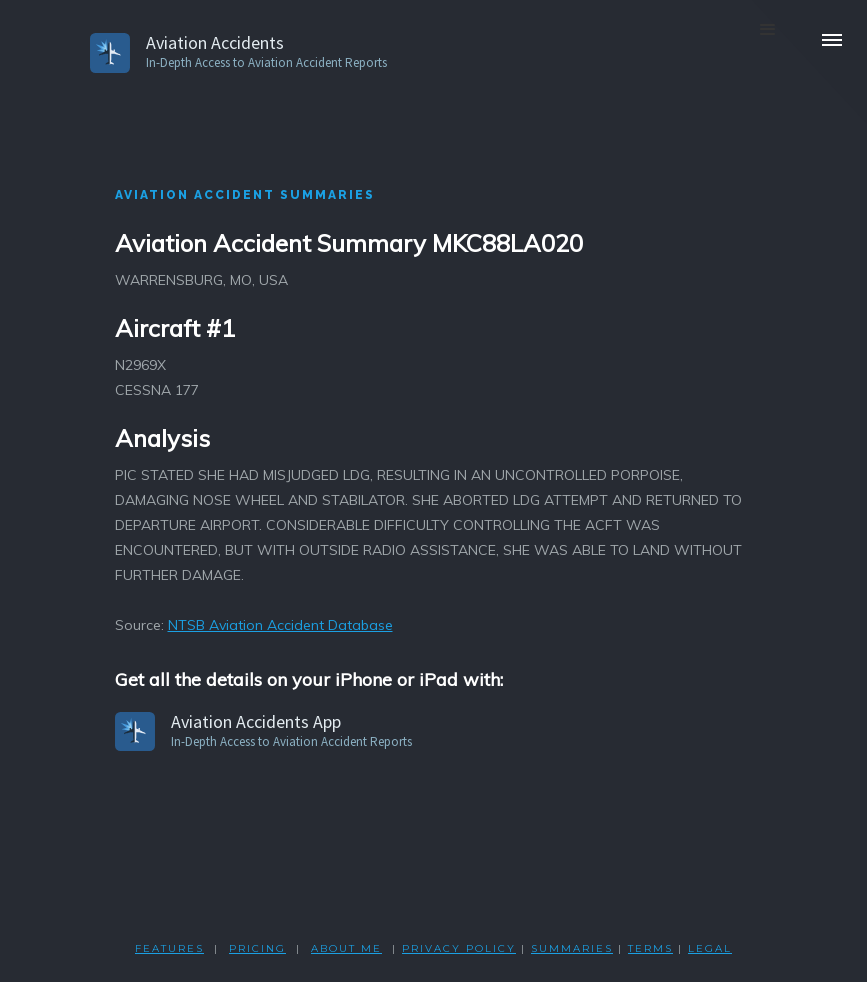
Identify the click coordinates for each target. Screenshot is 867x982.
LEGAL (710, 948)
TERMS (650, 948)
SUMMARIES (572, 948)
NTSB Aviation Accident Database (280, 625)
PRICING (257, 948)
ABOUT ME (346, 948)
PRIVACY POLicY (459, 948)
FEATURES (169, 948)
